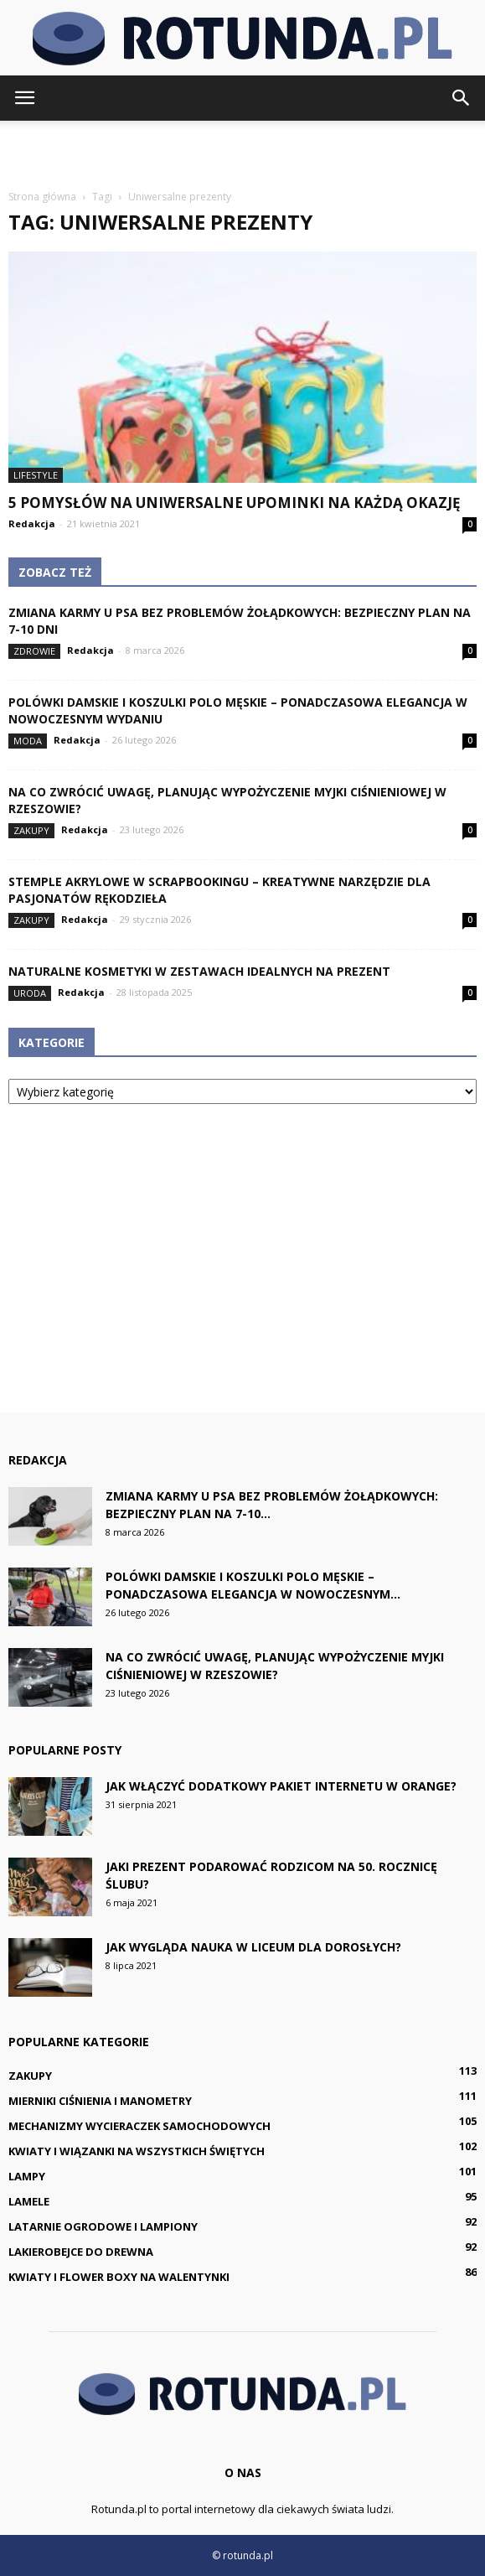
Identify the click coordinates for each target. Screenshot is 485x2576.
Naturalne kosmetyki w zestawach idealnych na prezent (199, 971)
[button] (461, 98)
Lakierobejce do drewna (80, 2251)
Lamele (28, 2201)
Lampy (26, 2176)
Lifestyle (35, 475)
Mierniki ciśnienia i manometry (100, 2100)
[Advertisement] (243, 150)
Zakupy (31, 830)
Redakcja (31, 523)
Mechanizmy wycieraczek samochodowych (139, 2125)
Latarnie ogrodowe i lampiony (103, 2226)
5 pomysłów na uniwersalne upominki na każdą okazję (234, 502)
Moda (27, 740)
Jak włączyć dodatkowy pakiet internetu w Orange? (281, 1786)
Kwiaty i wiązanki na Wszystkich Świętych (136, 2151)
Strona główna (42, 196)
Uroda (29, 993)
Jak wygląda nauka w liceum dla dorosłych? (253, 1947)
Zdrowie (34, 651)
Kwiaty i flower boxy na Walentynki (119, 2276)
